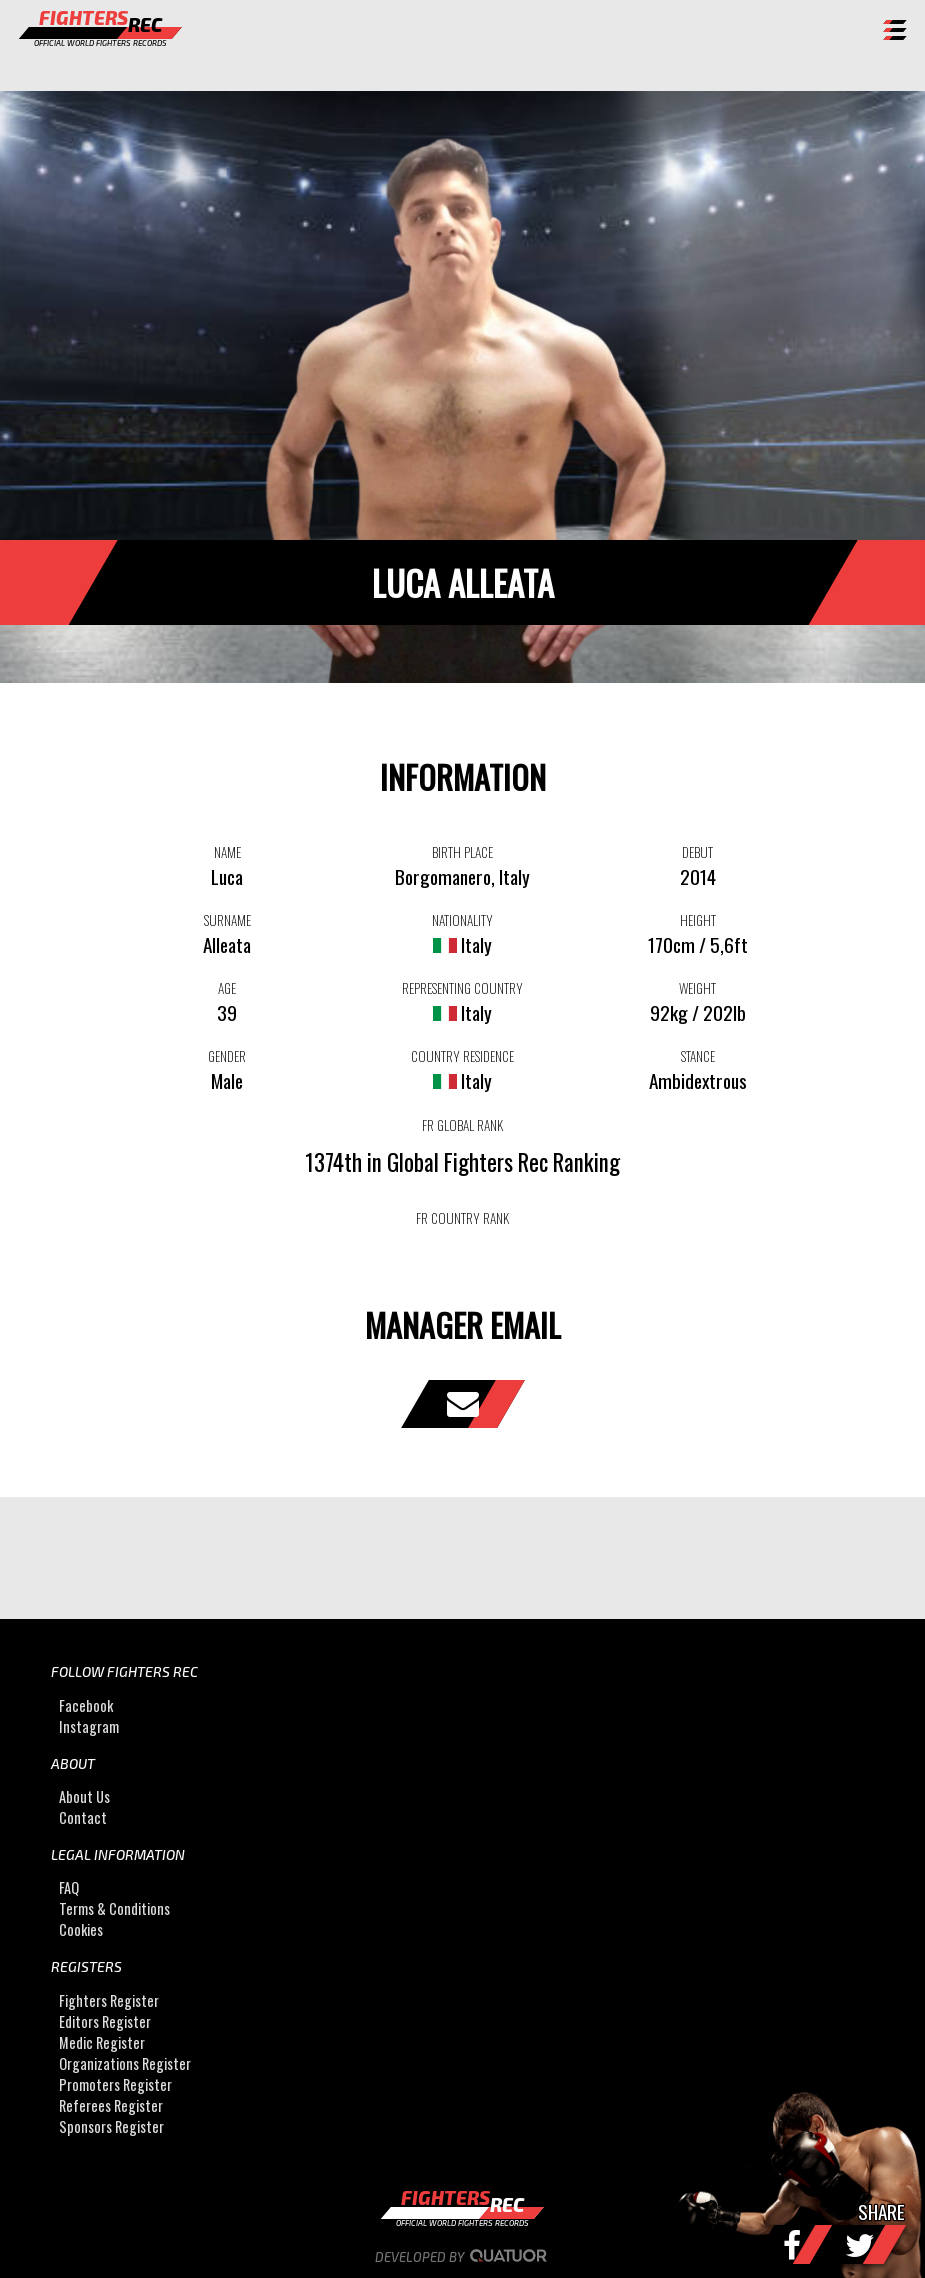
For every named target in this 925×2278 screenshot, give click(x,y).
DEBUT (697, 852)
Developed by (462, 2257)
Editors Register (105, 2021)
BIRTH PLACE (462, 852)
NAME (227, 852)
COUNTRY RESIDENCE (462, 1056)
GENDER (227, 1056)
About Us (84, 1796)
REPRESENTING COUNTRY (462, 988)
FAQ (69, 1888)
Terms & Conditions (114, 1909)
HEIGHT (698, 920)
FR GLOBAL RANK (462, 1125)
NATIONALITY (462, 920)
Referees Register (111, 2105)
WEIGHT (697, 988)
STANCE (698, 1056)
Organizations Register (125, 2063)
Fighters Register (109, 2000)
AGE (227, 988)
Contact (83, 1817)
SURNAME (227, 920)
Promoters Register (115, 2084)
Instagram (89, 1726)
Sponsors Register (111, 2126)
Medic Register (102, 2042)
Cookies (81, 1930)
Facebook (86, 1705)
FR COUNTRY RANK (462, 1218)
